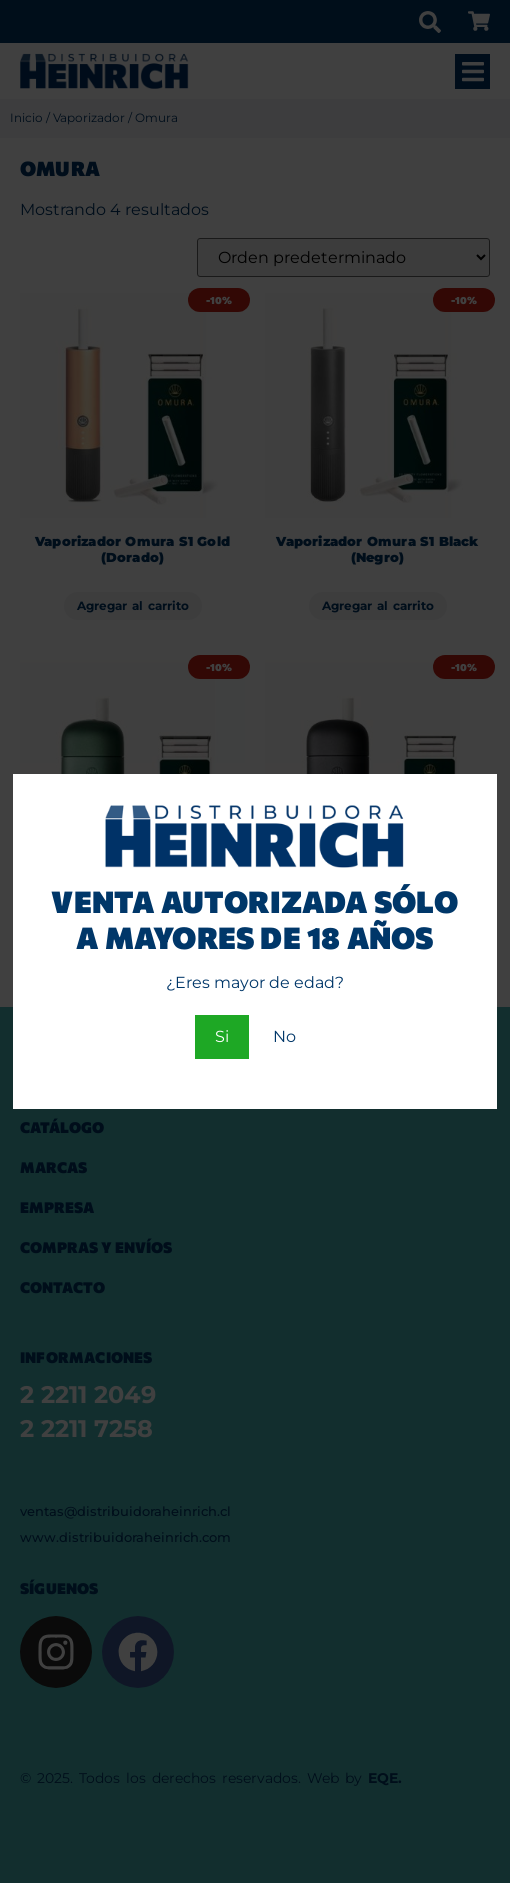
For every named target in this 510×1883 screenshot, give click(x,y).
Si (222, 1036)
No (284, 1036)
